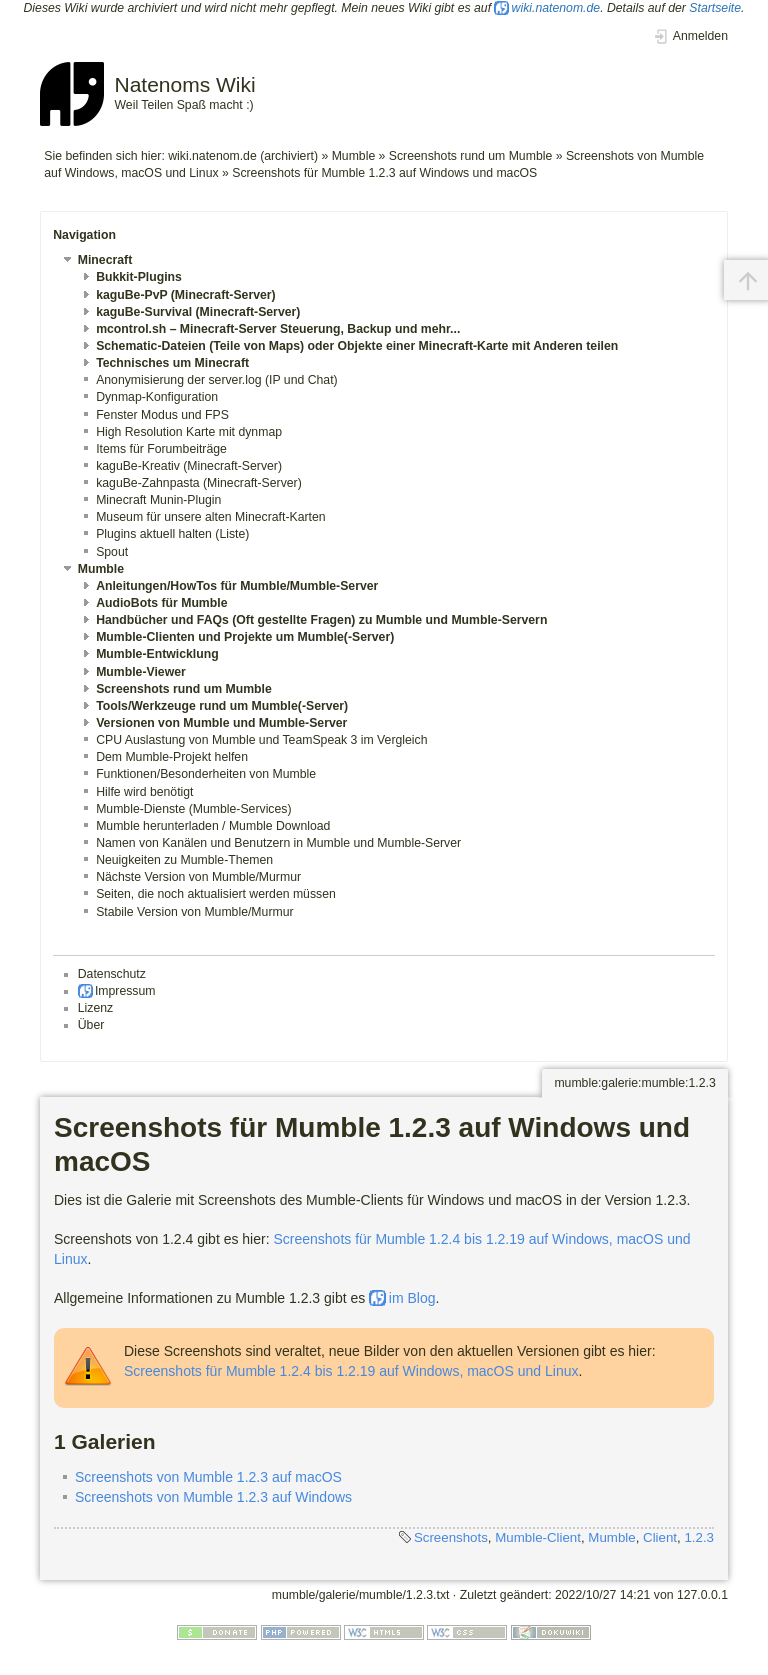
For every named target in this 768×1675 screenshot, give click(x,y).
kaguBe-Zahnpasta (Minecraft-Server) (199, 483)
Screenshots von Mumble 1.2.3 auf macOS (208, 1477)
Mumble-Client (538, 1537)
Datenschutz (112, 974)
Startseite (715, 8)
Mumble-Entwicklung (157, 654)
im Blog (412, 1298)
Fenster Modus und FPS (162, 415)
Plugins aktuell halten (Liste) (172, 534)
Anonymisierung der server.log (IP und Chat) (217, 380)
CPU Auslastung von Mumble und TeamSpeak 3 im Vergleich (261, 740)
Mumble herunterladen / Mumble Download (213, 826)
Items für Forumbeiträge (161, 449)
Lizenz (95, 1008)
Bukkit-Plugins (139, 277)
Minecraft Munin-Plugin (158, 500)
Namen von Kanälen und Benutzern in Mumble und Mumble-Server (278, 843)
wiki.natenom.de (556, 8)
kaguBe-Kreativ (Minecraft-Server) (189, 466)
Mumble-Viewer (141, 672)
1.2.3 (699, 1537)
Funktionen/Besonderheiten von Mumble (206, 774)
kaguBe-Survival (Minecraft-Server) (198, 312)
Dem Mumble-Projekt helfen (172, 757)
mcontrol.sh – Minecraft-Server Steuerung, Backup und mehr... (278, 329)
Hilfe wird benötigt (144, 792)
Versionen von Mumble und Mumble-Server (221, 723)
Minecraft (105, 260)
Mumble (354, 156)
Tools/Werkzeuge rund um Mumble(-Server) (222, 706)
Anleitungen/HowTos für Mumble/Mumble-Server (237, 586)
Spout (112, 552)
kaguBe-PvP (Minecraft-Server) (186, 295)
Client (660, 1537)
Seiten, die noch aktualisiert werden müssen (216, 894)
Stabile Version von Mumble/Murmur (194, 912)
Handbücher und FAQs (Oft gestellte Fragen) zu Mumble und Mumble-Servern (321, 620)
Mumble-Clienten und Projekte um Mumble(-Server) (245, 637)
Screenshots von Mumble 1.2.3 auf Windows (213, 1497)
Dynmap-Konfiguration (157, 397)
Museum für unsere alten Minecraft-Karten (210, 517)
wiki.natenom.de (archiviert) (243, 156)
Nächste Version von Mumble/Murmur (198, 877)
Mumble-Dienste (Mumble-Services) (193, 809)
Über (91, 1025)
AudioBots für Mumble (161, 603)
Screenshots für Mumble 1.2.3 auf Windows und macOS (384, 173)
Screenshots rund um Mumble (470, 156)
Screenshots (451, 1537)
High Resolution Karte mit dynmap (189, 432)
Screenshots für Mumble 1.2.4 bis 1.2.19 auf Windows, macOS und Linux (351, 1371)
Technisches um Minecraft (172, 363)
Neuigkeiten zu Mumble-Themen (184, 860)
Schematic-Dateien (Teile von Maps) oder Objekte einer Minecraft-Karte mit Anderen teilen (357, 346)
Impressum (125, 991)
